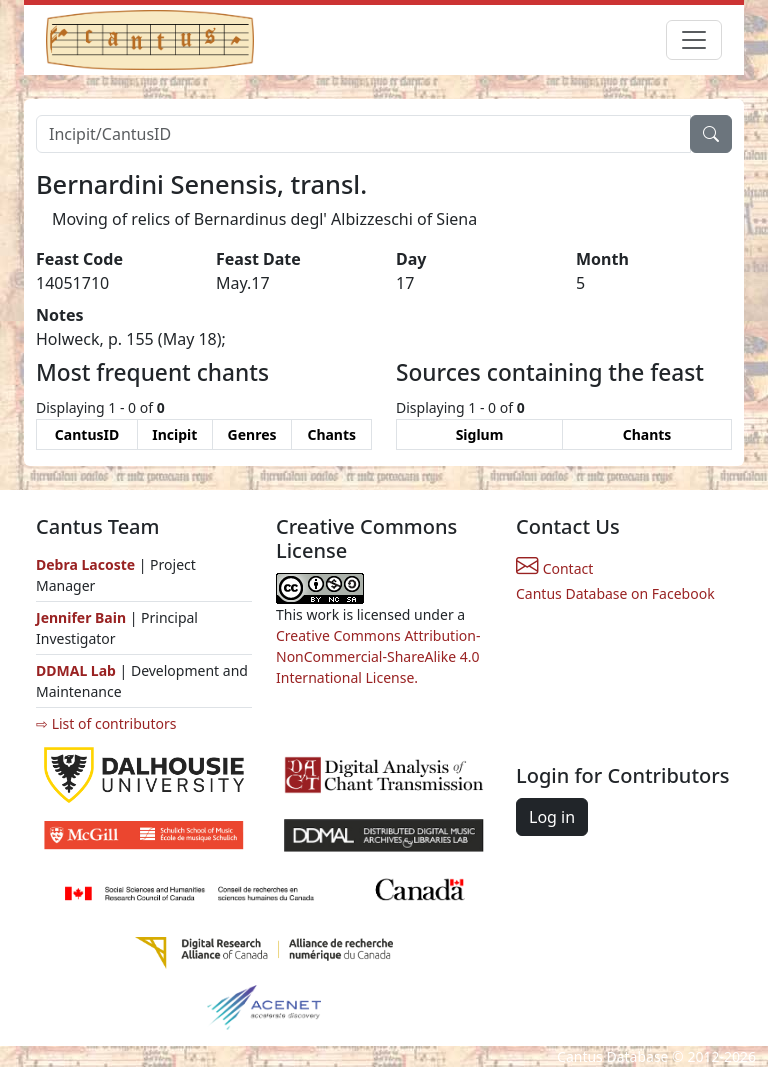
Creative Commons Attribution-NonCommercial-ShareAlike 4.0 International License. (378, 656)
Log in (552, 817)
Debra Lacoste (85, 564)
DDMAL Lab (76, 670)
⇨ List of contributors (106, 723)
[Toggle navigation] (694, 40)
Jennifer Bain (83, 617)
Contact (554, 568)
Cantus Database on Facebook (615, 593)
